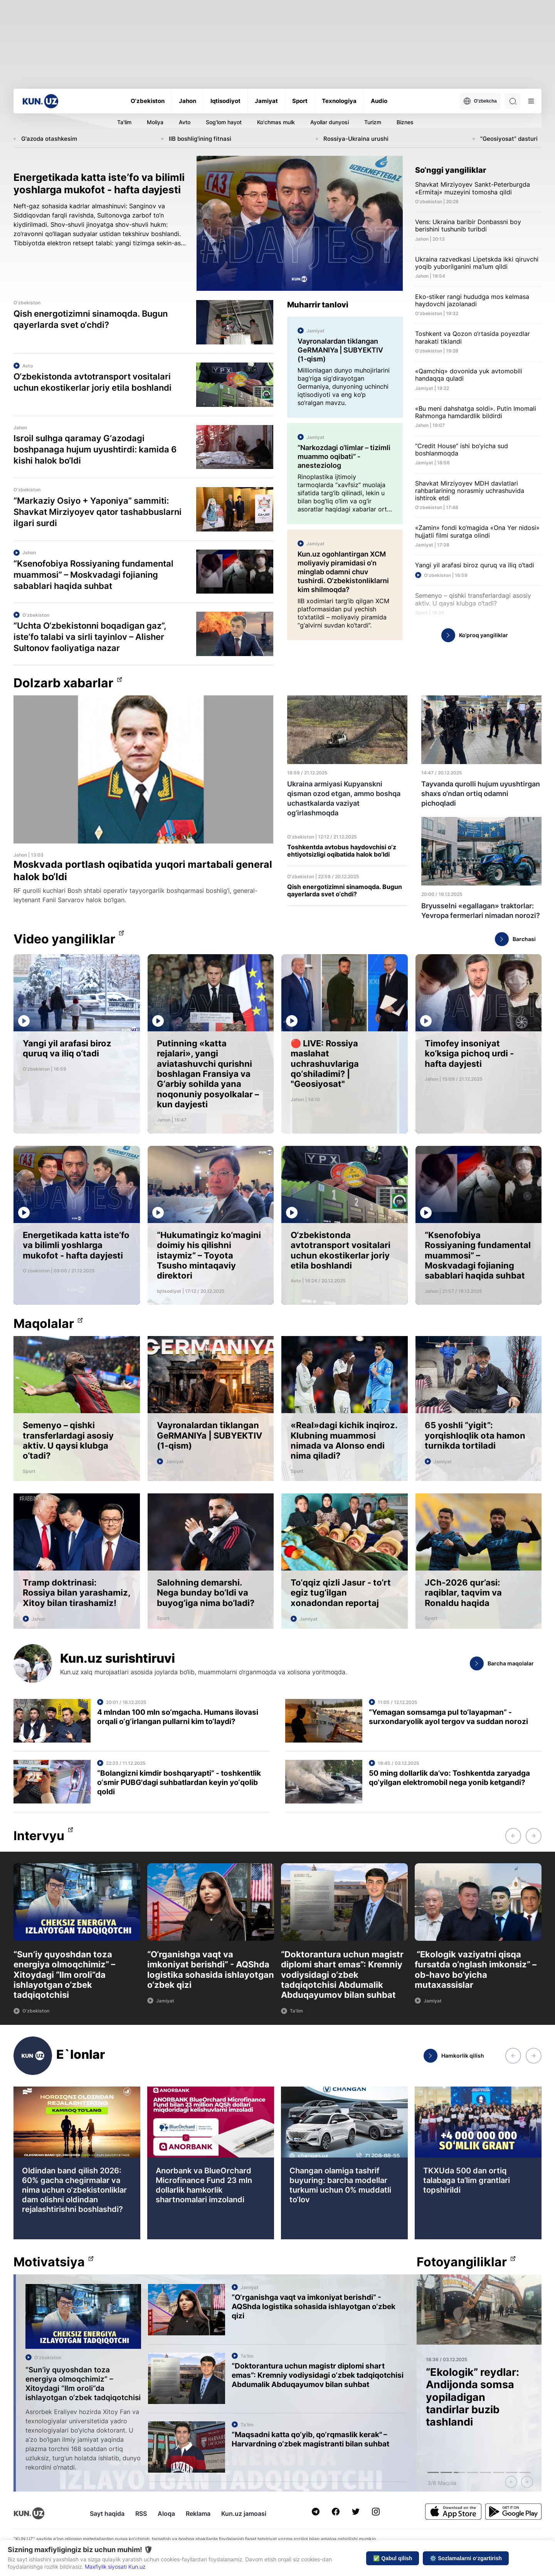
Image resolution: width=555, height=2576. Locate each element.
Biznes (405, 122)
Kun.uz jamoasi (243, 2513)
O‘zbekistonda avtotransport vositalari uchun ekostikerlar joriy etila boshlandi (92, 382)
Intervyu (38, 1836)
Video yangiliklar (64, 939)
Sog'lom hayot (224, 122)
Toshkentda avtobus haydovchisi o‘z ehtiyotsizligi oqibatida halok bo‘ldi (341, 850)
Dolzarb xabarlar (63, 683)
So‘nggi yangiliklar (450, 170)
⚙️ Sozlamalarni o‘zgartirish (466, 2558)
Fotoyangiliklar (462, 2262)
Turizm (372, 122)
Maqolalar (43, 1323)
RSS (141, 2513)
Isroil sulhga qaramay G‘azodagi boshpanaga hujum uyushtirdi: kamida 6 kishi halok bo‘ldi (95, 449)
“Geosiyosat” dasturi (509, 138)
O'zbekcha (480, 101)
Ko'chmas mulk (276, 122)
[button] (513, 1836)
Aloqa (166, 2513)
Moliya (155, 122)
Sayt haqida (107, 2513)
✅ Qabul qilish (392, 2558)
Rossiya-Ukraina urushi (355, 138)
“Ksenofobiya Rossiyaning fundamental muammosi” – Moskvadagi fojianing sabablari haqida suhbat (93, 574)
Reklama (198, 2513)
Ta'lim (124, 122)
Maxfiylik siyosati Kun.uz (115, 2566)
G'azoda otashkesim (49, 138)
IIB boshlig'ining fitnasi (200, 138)
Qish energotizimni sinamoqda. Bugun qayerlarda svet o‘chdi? (90, 319)
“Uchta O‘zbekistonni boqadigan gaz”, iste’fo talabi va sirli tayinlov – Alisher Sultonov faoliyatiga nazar (89, 637)
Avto (184, 122)
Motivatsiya (49, 2262)
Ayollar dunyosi (329, 122)
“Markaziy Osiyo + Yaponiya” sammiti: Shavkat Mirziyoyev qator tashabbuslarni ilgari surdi (97, 512)
